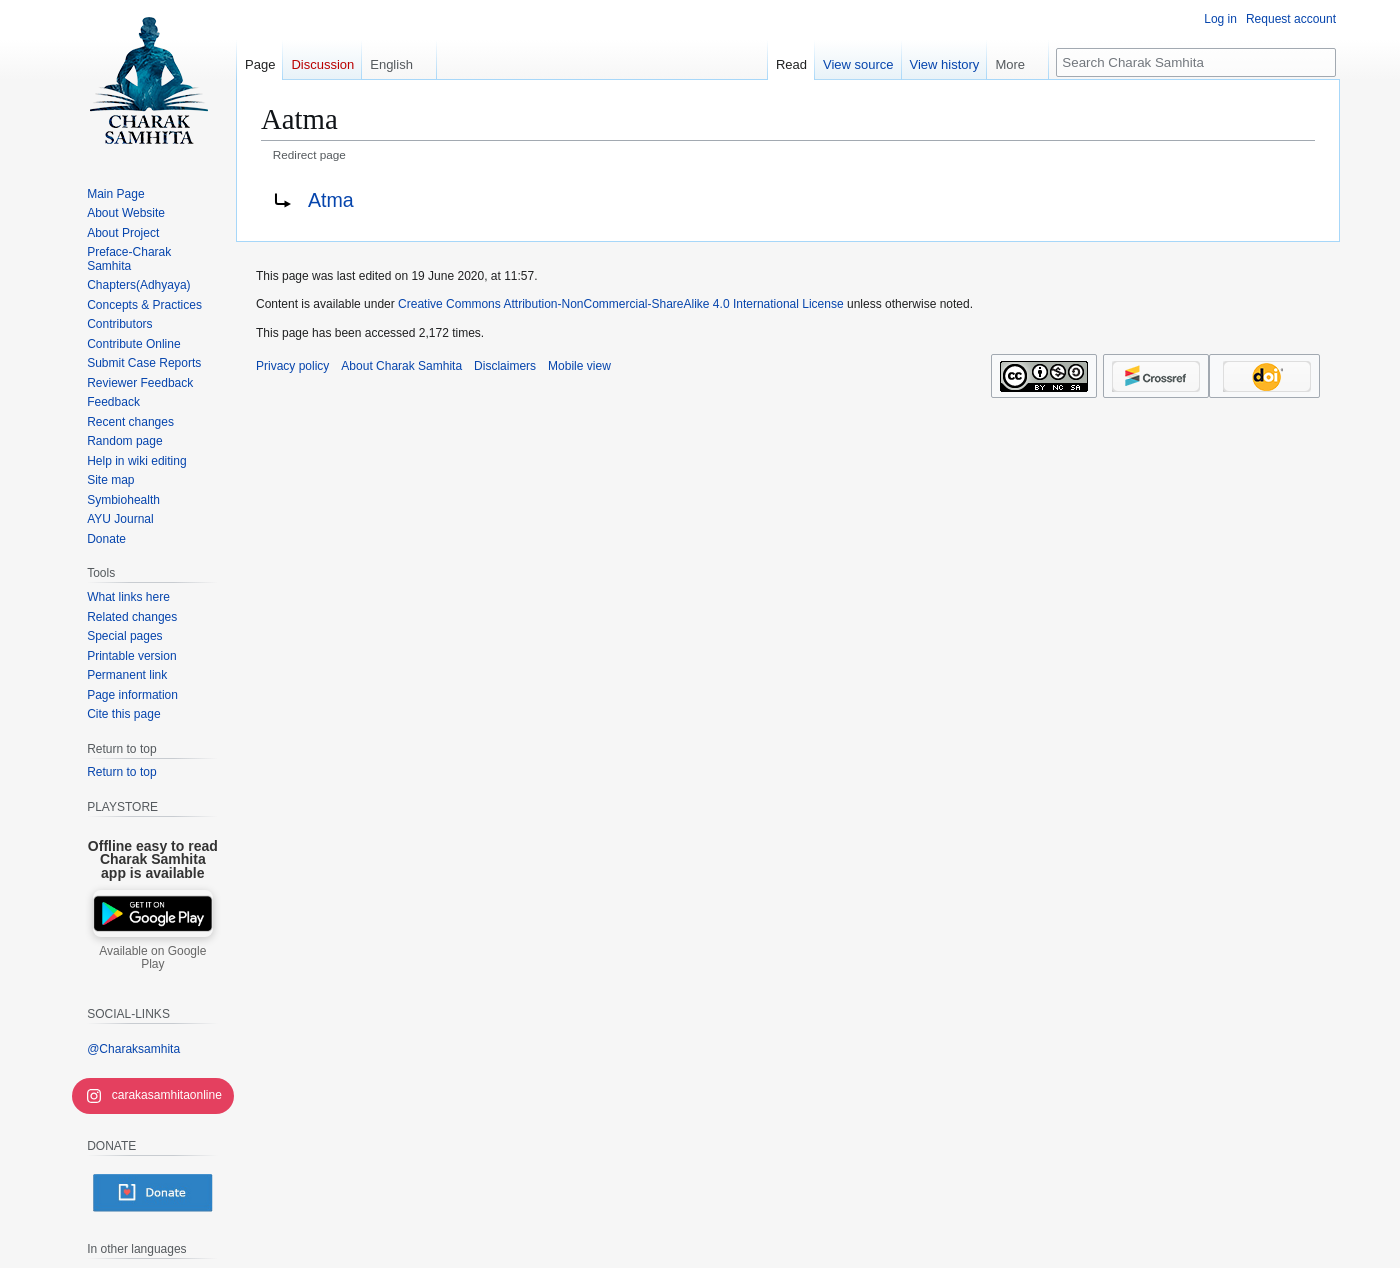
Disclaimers (505, 366)
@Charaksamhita (133, 1049)
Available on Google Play (152, 958)
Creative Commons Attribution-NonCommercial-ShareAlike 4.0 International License (621, 304)
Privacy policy (292, 366)
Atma (331, 200)
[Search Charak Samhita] (1196, 62)
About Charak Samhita (401, 366)
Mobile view (579, 366)
